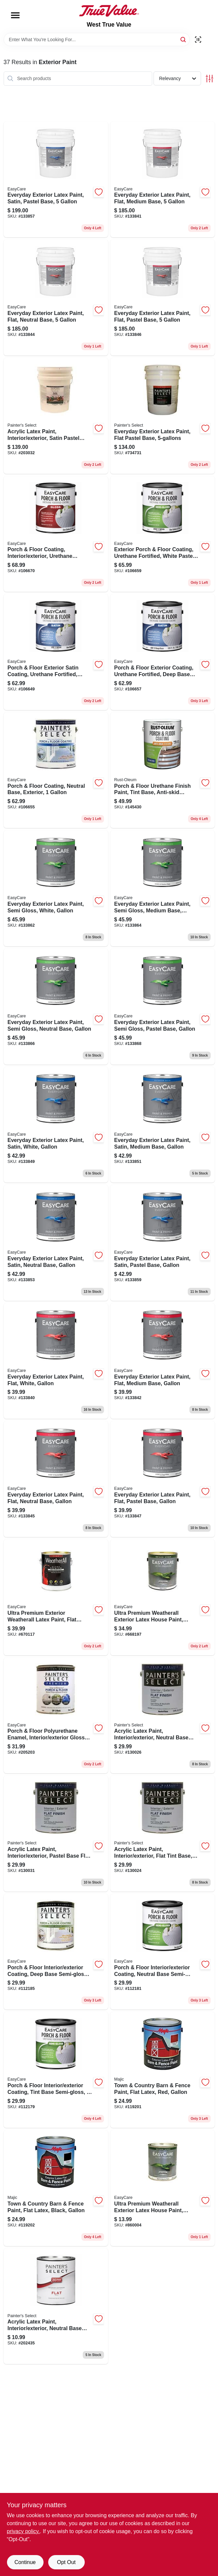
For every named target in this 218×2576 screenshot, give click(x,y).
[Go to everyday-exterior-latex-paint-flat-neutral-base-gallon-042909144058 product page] (56, 1479)
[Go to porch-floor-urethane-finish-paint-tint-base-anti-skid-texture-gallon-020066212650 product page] (162, 770)
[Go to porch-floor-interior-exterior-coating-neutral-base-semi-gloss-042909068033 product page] (162, 1952)
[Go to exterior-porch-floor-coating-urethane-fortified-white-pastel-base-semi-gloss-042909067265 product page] (162, 534)
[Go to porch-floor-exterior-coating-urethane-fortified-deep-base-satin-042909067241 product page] (162, 652)
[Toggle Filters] (209, 78)
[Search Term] (97, 39)
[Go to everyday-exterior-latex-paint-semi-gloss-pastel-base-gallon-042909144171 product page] (162, 1007)
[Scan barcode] (198, 39)
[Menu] (15, 15)
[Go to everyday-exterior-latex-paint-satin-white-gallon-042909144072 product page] (56, 1125)
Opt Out (66, 2562)
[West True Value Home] (109, 11)
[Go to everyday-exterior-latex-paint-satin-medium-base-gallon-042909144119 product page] (162, 1125)
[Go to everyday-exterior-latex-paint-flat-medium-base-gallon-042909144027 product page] (162, 1361)
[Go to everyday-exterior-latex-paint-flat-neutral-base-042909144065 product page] (56, 298)
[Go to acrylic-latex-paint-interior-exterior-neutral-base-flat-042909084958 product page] (56, 2306)
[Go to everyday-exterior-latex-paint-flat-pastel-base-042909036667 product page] (162, 416)
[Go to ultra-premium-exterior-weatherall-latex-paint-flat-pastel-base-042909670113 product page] (56, 1597)
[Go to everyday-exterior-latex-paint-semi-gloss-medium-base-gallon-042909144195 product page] (162, 888)
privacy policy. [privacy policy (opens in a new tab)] (23, 2531)
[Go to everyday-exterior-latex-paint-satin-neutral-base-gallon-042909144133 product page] (56, 1243)
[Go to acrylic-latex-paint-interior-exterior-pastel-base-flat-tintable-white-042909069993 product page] (56, 1834)
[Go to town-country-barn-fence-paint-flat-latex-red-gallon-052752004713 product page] (162, 2070)
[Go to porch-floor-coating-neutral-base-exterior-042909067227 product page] (56, 770)
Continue (25, 2562)
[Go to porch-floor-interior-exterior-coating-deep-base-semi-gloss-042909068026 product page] (56, 1952)
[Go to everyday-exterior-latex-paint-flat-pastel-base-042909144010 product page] (162, 298)
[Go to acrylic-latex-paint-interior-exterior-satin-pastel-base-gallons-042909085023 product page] (56, 416)
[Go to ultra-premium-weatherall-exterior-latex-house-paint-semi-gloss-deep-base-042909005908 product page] (162, 1597)
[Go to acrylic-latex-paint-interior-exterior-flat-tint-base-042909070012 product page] (162, 1834)
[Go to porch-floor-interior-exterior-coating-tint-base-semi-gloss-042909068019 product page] (56, 2070)
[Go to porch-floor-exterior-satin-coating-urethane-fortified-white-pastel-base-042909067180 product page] (56, 652)
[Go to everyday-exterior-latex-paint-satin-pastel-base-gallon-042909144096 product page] (162, 1243)
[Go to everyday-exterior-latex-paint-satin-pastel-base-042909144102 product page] (56, 180)
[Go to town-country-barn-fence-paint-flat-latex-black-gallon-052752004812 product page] (56, 2188)
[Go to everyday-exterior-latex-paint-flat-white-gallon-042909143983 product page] (56, 1361)
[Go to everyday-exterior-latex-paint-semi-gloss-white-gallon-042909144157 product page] (56, 888)
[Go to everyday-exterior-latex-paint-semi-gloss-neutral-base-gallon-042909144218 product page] (56, 1007)
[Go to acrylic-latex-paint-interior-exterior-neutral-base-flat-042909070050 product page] (162, 1716)
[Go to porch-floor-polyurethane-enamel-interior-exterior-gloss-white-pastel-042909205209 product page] (56, 1716)
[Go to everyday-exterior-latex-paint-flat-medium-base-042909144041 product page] (162, 180)
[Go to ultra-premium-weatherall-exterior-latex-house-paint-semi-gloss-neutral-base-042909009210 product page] (162, 2188)
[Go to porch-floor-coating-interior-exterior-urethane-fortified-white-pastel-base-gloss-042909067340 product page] (56, 534)
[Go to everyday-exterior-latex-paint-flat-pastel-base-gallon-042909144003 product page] (162, 1479)
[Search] (183, 39)
